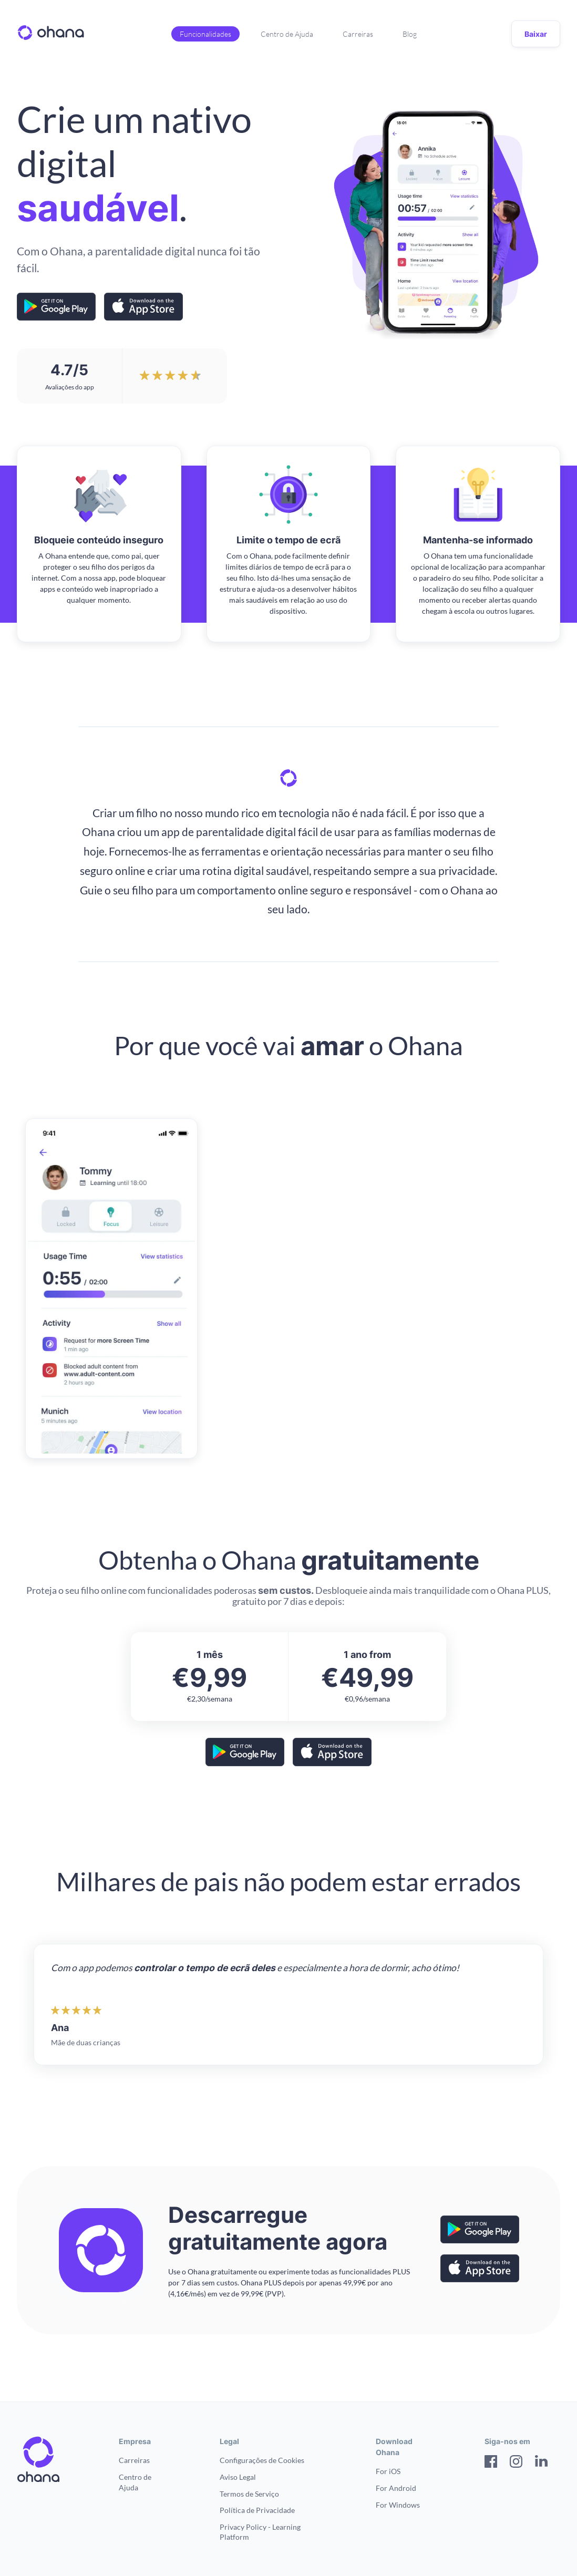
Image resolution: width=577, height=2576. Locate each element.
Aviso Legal (238, 2476)
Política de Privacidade (257, 2510)
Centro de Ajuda (287, 33)
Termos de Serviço (249, 2493)
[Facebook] (491, 2462)
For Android (396, 2488)
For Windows (398, 2504)
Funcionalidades (205, 33)
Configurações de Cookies (262, 2460)
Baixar (535, 33)
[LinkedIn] (541, 2462)
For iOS (388, 2471)
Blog (410, 33)
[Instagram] (516, 2462)
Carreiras (358, 33)
